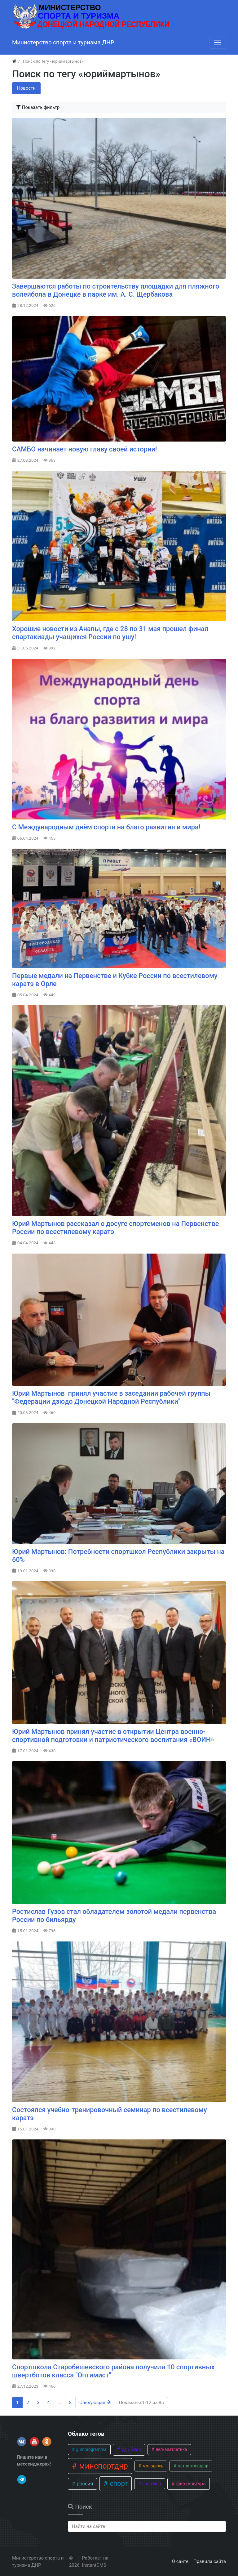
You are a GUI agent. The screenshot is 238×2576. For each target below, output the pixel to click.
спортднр (151, 2483)
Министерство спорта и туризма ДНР (38, 2561)
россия (84, 2484)
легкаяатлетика (171, 2449)
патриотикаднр (192, 2465)
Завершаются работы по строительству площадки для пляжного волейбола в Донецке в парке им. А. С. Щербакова (115, 290)
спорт (118, 2483)
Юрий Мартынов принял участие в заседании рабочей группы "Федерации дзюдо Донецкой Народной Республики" (111, 1397)
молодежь (152, 2465)
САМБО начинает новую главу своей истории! (84, 449)
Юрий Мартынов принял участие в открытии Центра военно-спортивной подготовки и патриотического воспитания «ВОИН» (113, 1736)
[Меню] (217, 42)
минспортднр (102, 2466)
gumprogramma (91, 2449)
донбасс (131, 2450)
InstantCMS (94, 2565)
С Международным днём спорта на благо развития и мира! (106, 827)
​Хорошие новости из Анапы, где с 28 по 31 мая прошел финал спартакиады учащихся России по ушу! (110, 633)
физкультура (190, 2484)
